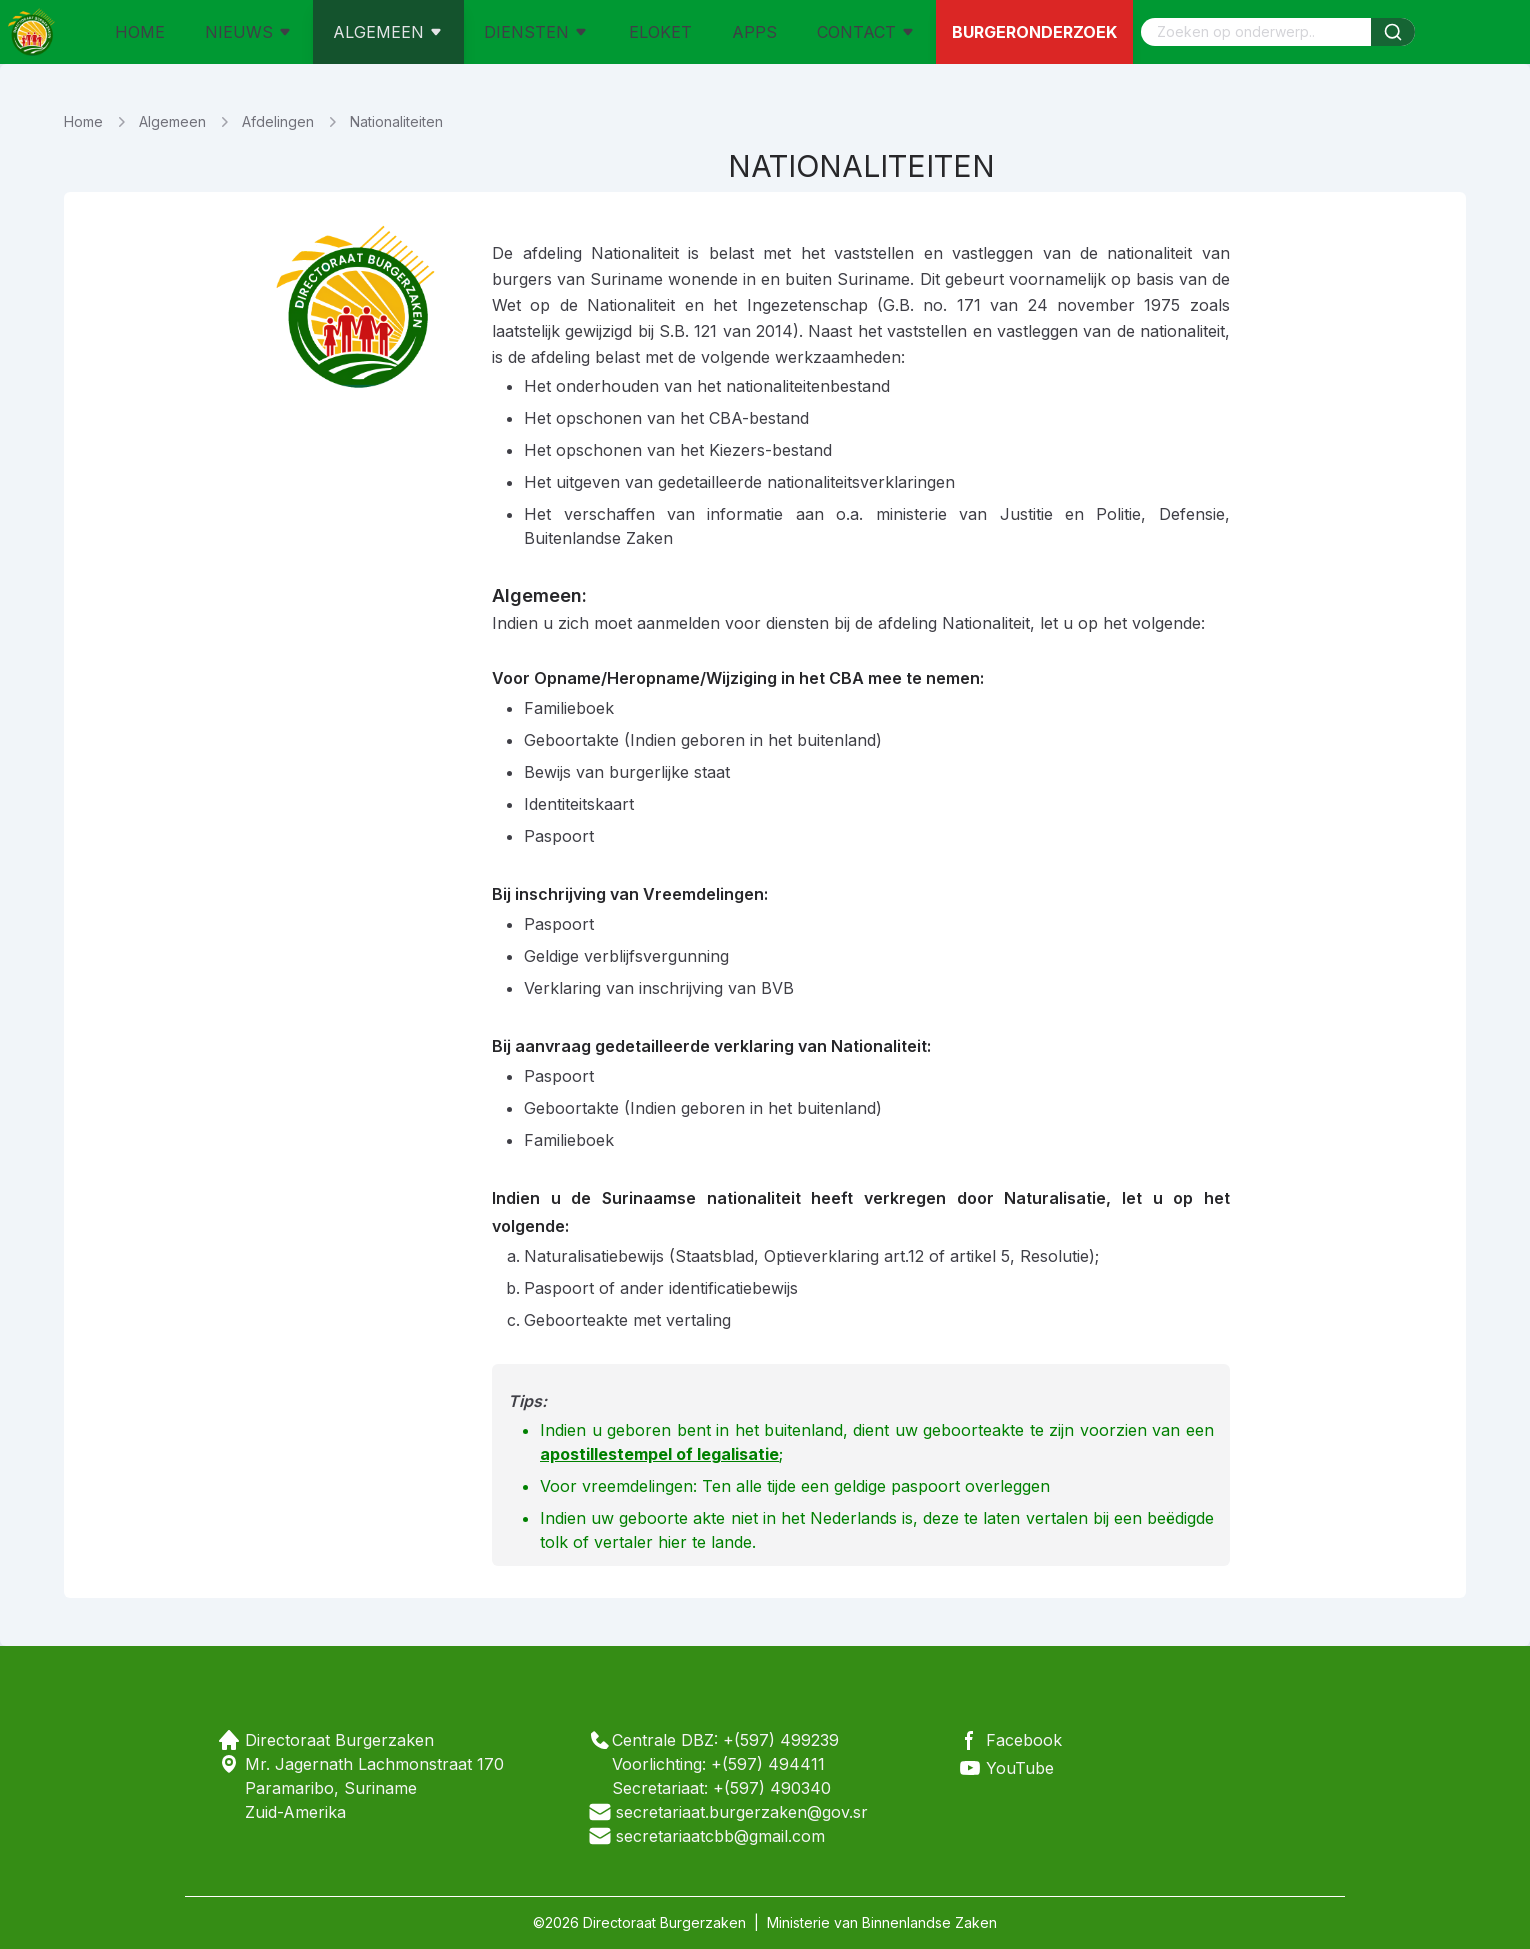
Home (83, 121)
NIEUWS (249, 32)
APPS (754, 32)
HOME (140, 32)
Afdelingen (278, 121)
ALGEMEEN (388, 32)
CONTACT (866, 32)
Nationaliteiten (396, 121)
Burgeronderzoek (1034, 32)
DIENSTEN (536, 32)
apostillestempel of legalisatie (659, 1454)
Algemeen (172, 121)
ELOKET (660, 32)
